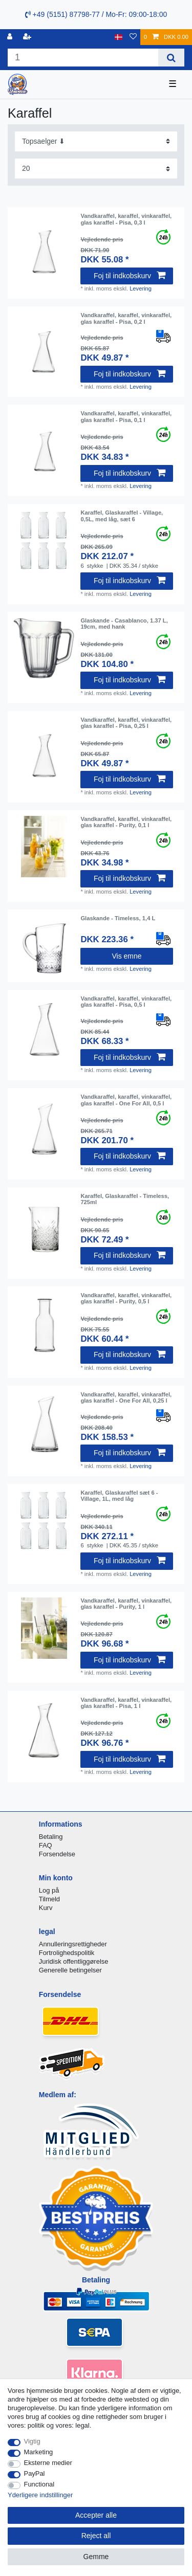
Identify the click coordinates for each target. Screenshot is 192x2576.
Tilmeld (49, 1899)
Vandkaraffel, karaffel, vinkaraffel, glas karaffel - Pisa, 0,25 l (126, 723)
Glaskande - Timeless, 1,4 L (117, 918)
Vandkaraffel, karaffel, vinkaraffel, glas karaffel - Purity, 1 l (126, 1603)
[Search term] (83, 57)
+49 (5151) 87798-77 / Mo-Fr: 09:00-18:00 (96, 14)
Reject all (96, 2535)
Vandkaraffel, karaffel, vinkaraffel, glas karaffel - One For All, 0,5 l (126, 1100)
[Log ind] (11, 37)
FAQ (45, 1845)
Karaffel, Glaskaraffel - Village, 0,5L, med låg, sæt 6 (121, 515)
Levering (141, 288)
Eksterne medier (48, 2463)
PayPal (34, 2473)
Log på (49, 1890)
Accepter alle (96, 2515)
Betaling (51, 1836)
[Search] (171, 57)
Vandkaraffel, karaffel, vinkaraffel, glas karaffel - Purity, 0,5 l (126, 1298)
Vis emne (126, 956)
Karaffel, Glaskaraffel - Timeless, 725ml (124, 1199)
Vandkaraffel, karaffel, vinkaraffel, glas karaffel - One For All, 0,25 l (126, 1397)
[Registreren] (28, 37)
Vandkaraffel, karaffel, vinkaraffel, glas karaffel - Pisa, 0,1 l (126, 416)
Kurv (46, 1908)
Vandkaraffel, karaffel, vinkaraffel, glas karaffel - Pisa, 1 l (126, 1703)
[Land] (118, 37)
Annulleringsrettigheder (73, 1944)
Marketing (38, 2452)
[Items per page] (96, 169)
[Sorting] (96, 141)
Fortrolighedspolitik (67, 1953)
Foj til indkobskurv (129, 276)
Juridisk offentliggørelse (74, 1961)
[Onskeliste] (133, 37)
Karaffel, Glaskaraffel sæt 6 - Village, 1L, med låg (119, 1496)
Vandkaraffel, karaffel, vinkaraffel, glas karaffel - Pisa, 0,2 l (126, 318)
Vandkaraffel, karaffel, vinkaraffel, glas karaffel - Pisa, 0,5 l (126, 1001)
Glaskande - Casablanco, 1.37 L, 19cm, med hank (123, 623)
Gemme (96, 2556)
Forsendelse (57, 1854)
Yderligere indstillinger (40, 2495)
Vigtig (32, 2441)
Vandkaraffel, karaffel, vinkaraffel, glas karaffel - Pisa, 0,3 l (126, 219)
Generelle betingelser (70, 1970)
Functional (39, 2484)
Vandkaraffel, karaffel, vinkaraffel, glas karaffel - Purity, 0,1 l (126, 822)
